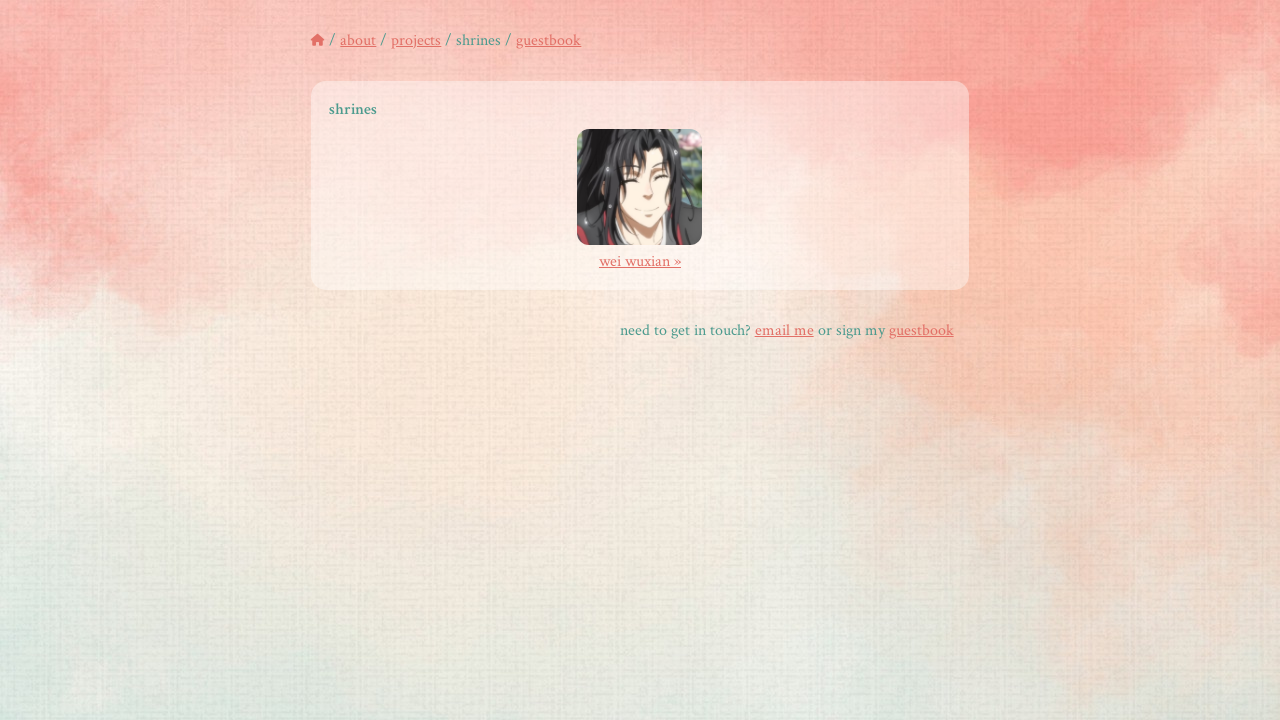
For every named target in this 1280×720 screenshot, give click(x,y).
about (358, 40)
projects (416, 40)
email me (784, 330)
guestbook (548, 40)
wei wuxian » (639, 251)
